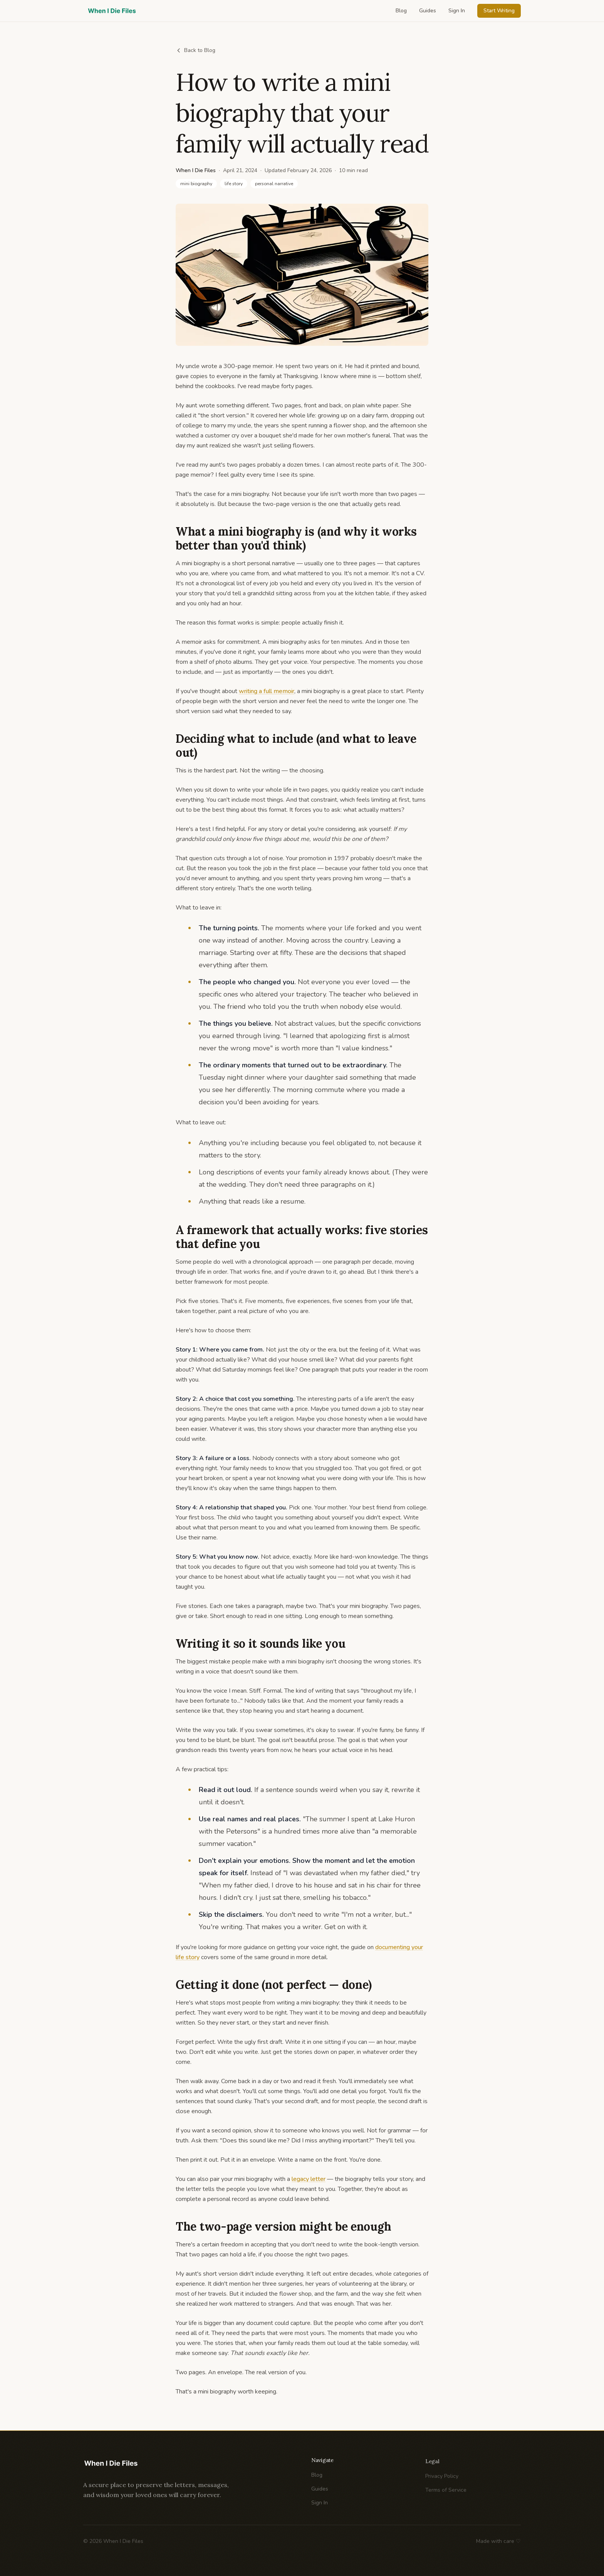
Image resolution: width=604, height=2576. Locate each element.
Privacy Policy (441, 2480)
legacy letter (308, 2179)
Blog (401, 10)
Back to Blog (195, 50)
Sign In (456, 10)
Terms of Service (445, 2494)
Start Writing (499, 10)
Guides (427, 10)
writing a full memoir (266, 691)
